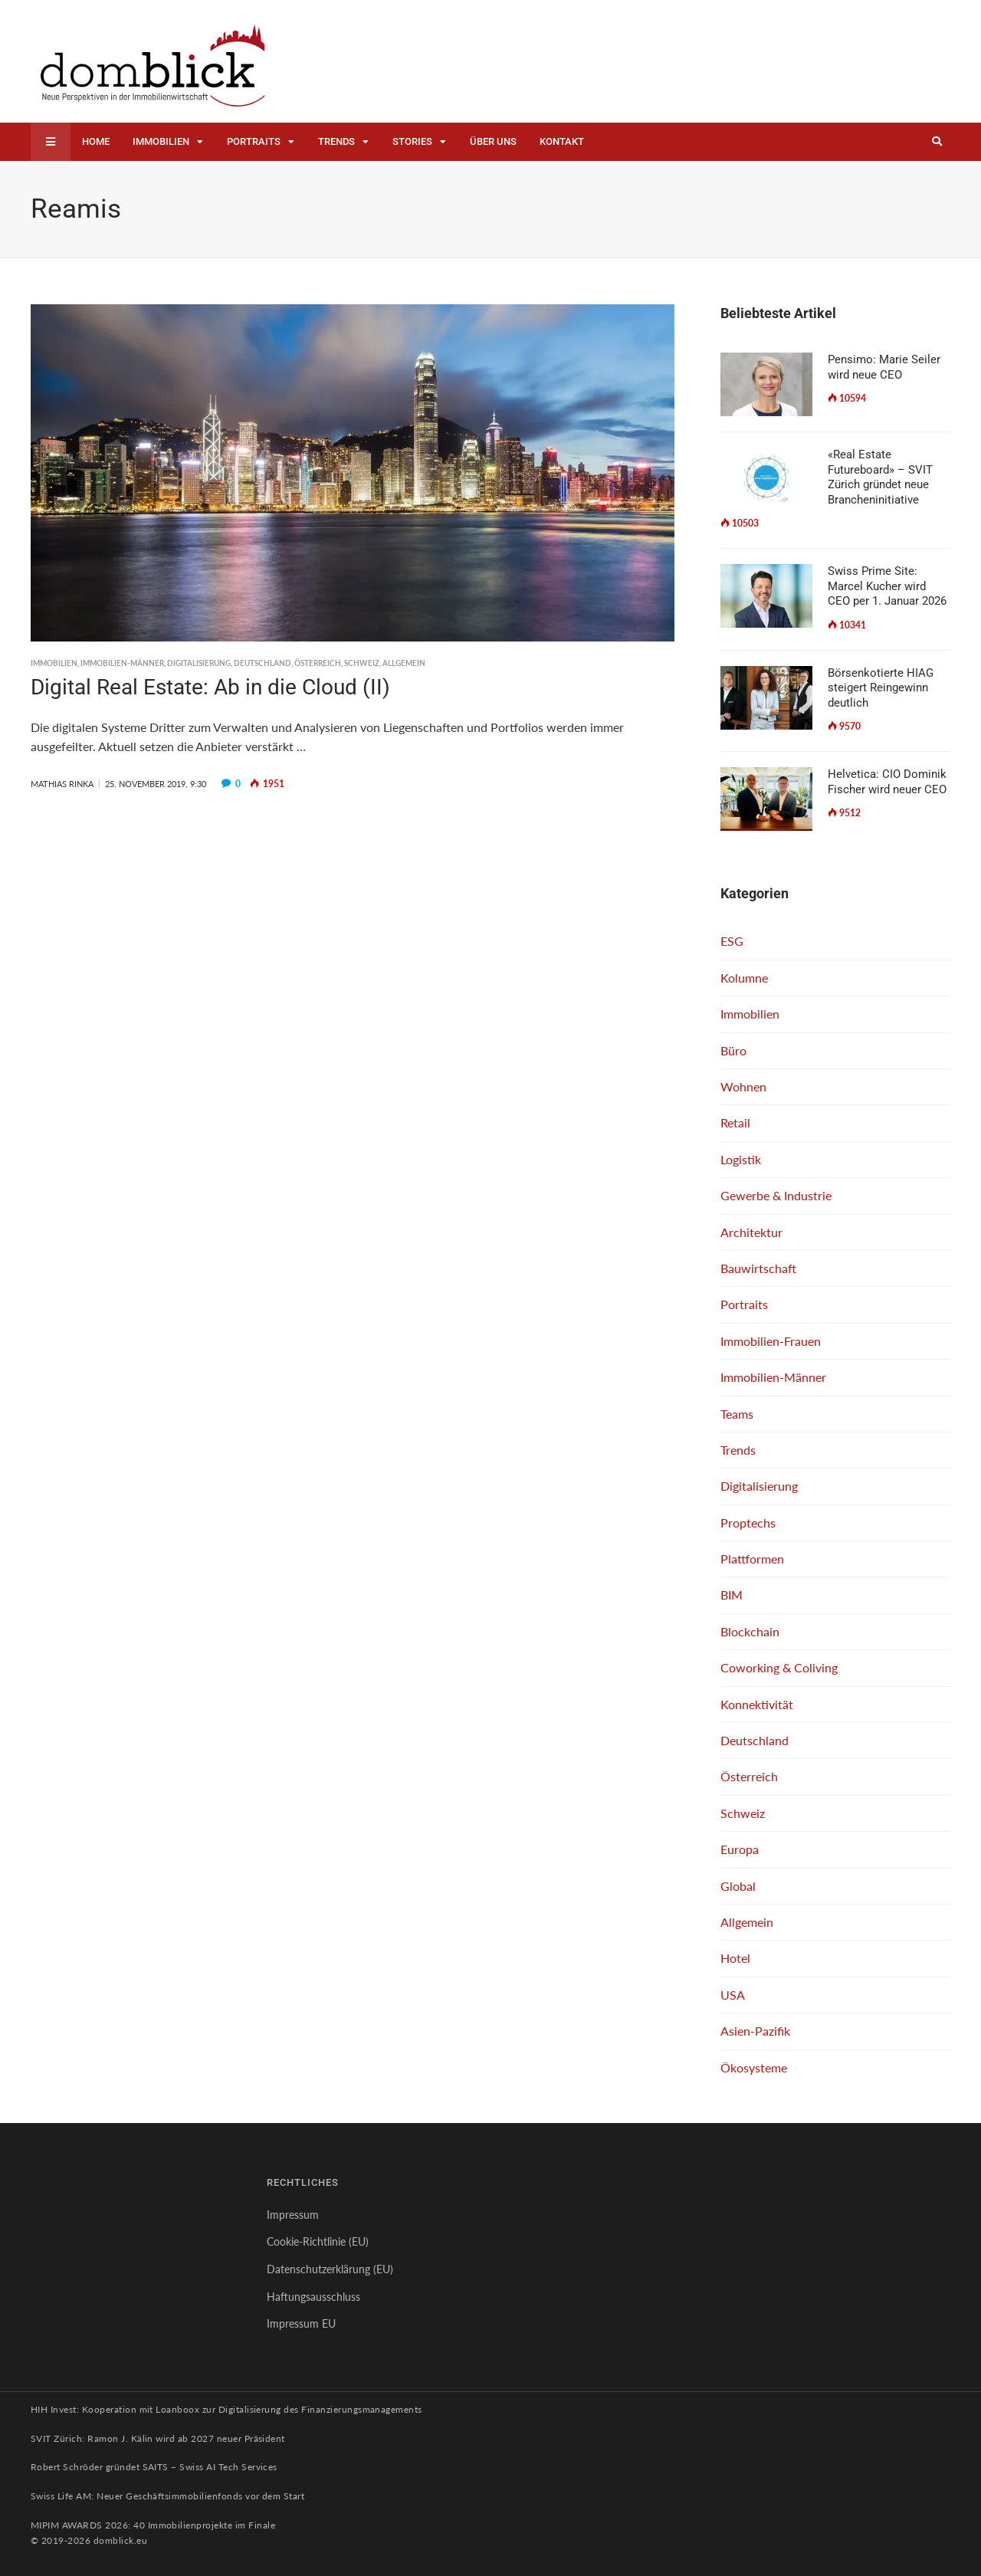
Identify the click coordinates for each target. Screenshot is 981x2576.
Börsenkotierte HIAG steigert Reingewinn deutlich (880, 688)
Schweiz (361, 663)
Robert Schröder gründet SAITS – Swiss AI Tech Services (154, 2467)
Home (96, 141)
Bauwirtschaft (758, 1268)
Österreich (317, 663)
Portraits (254, 141)
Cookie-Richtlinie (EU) (318, 2241)
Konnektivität (756, 1704)
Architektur (751, 1232)
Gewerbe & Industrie (776, 1195)
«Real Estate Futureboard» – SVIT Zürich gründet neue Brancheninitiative (880, 477)
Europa (739, 1849)
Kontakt (562, 141)
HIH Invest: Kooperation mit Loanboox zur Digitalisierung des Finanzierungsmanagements (226, 2409)
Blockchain (749, 1631)
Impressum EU (301, 2323)
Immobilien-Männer (122, 663)
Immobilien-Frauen (770, 1341)
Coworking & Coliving (779, 1667)
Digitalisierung (199, 663)
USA (732, 1994)
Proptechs (748, 1522)
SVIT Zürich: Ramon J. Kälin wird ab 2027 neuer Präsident (158, 2438)
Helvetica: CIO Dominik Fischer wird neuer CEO (887, 781)
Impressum (293, 2214)
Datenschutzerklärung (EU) (330, 2269)
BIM (731, 1594)
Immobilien (161, 141)
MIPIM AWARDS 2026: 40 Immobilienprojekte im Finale (153, 2525)
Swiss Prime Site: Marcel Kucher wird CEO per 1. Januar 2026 (887, 586)
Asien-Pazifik (755, 2030)
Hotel (735, 1958)
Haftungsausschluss (313, 2296)
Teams (736, 1413)
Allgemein (403, 663)
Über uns (493, 141)
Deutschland (262, 663)
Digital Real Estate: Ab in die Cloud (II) (210, 687)
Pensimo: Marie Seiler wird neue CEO (884, 367)
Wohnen (743, 1086)
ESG (731, 941)
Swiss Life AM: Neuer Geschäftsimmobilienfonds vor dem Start (167, 2496)
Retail (735, 1122)
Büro (733, 1050)
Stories (412, 141)
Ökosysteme (753, 2067)
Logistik (740, 1159)
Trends (336, 141)
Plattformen (752, 1558)
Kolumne (744, 977)
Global (738, 1886)
